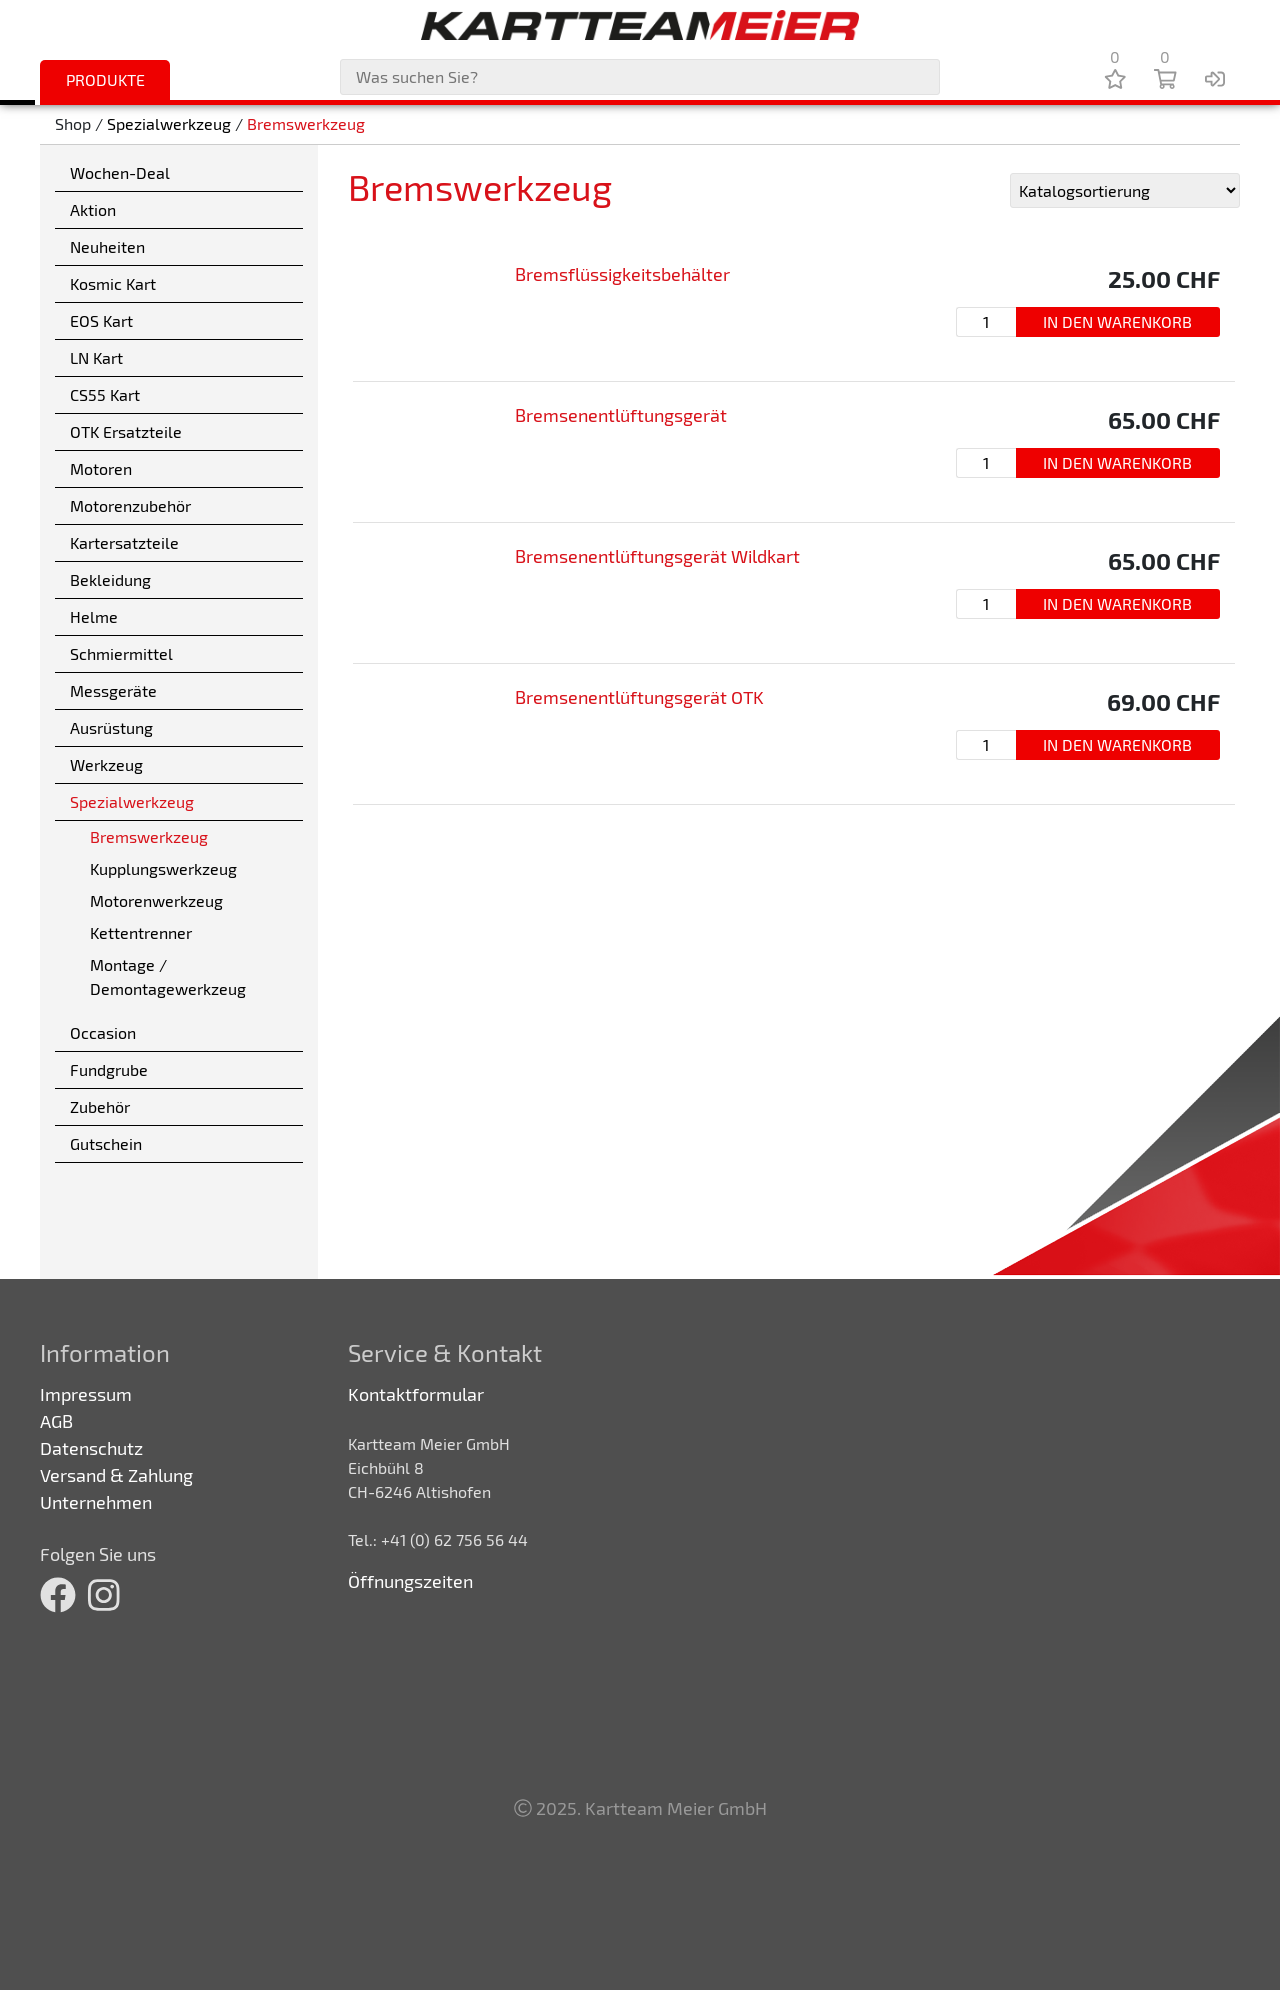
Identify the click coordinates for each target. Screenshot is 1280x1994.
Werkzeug (106, 764)
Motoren (101, 468)
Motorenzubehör (130, 505)
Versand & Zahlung (116, 1475)
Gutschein (106, 1143)
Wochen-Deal (120, 172)
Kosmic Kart (113, 283)
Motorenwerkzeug (156, 900)
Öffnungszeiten (410, 1581)
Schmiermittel (121, 653)
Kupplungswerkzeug (163, 868)
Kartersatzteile (124, 542)
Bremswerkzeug (306, 124)
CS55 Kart (105, 394)
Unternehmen (96, 1502)
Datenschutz (91, 1448)
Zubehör (100, 1106)
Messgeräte (113, 690)
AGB (56, 1421)
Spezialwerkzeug (169, 124)
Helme (94, 616)
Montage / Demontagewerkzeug (168, 976)
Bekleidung (110, 579)
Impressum (86, 1394)
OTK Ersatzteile (126, 431)
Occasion (103, 1032)
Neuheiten (107, 246)
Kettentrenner (141, 932)
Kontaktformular (416, 1394)
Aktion (93, 209)
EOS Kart (101, 320)
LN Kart (96, 357)
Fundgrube (109, 1069)
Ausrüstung (111, 727)
